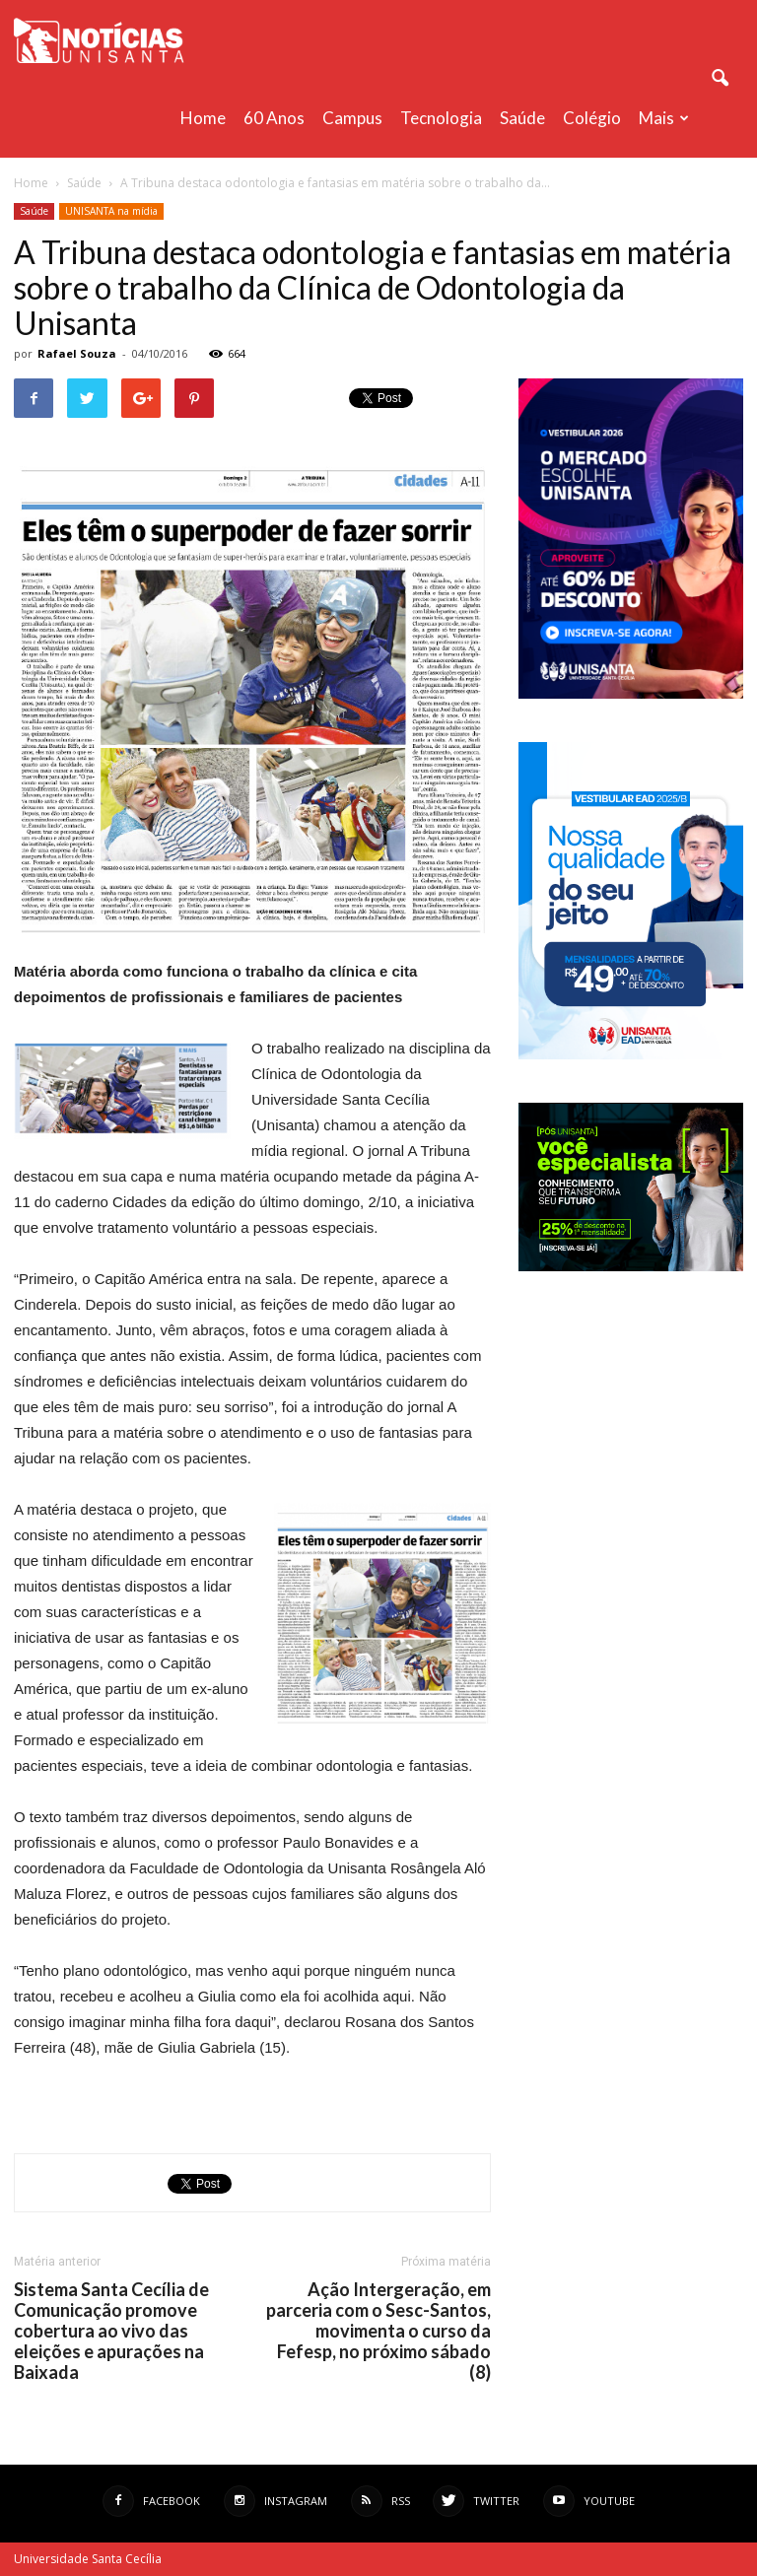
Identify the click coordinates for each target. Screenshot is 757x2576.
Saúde (522, 117)
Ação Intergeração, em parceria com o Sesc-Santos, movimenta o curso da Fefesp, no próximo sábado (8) (378, 2331)
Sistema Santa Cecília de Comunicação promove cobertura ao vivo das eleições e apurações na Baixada (111, 2331)
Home (203, 117)
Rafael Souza (76, 353)
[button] (719, 78)
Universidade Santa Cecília (88, 2558)
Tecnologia (441, 117)
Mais (664, 117)
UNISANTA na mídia (111, 211)
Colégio (592, 117)
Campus (352, 117)
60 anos (274, 117)
